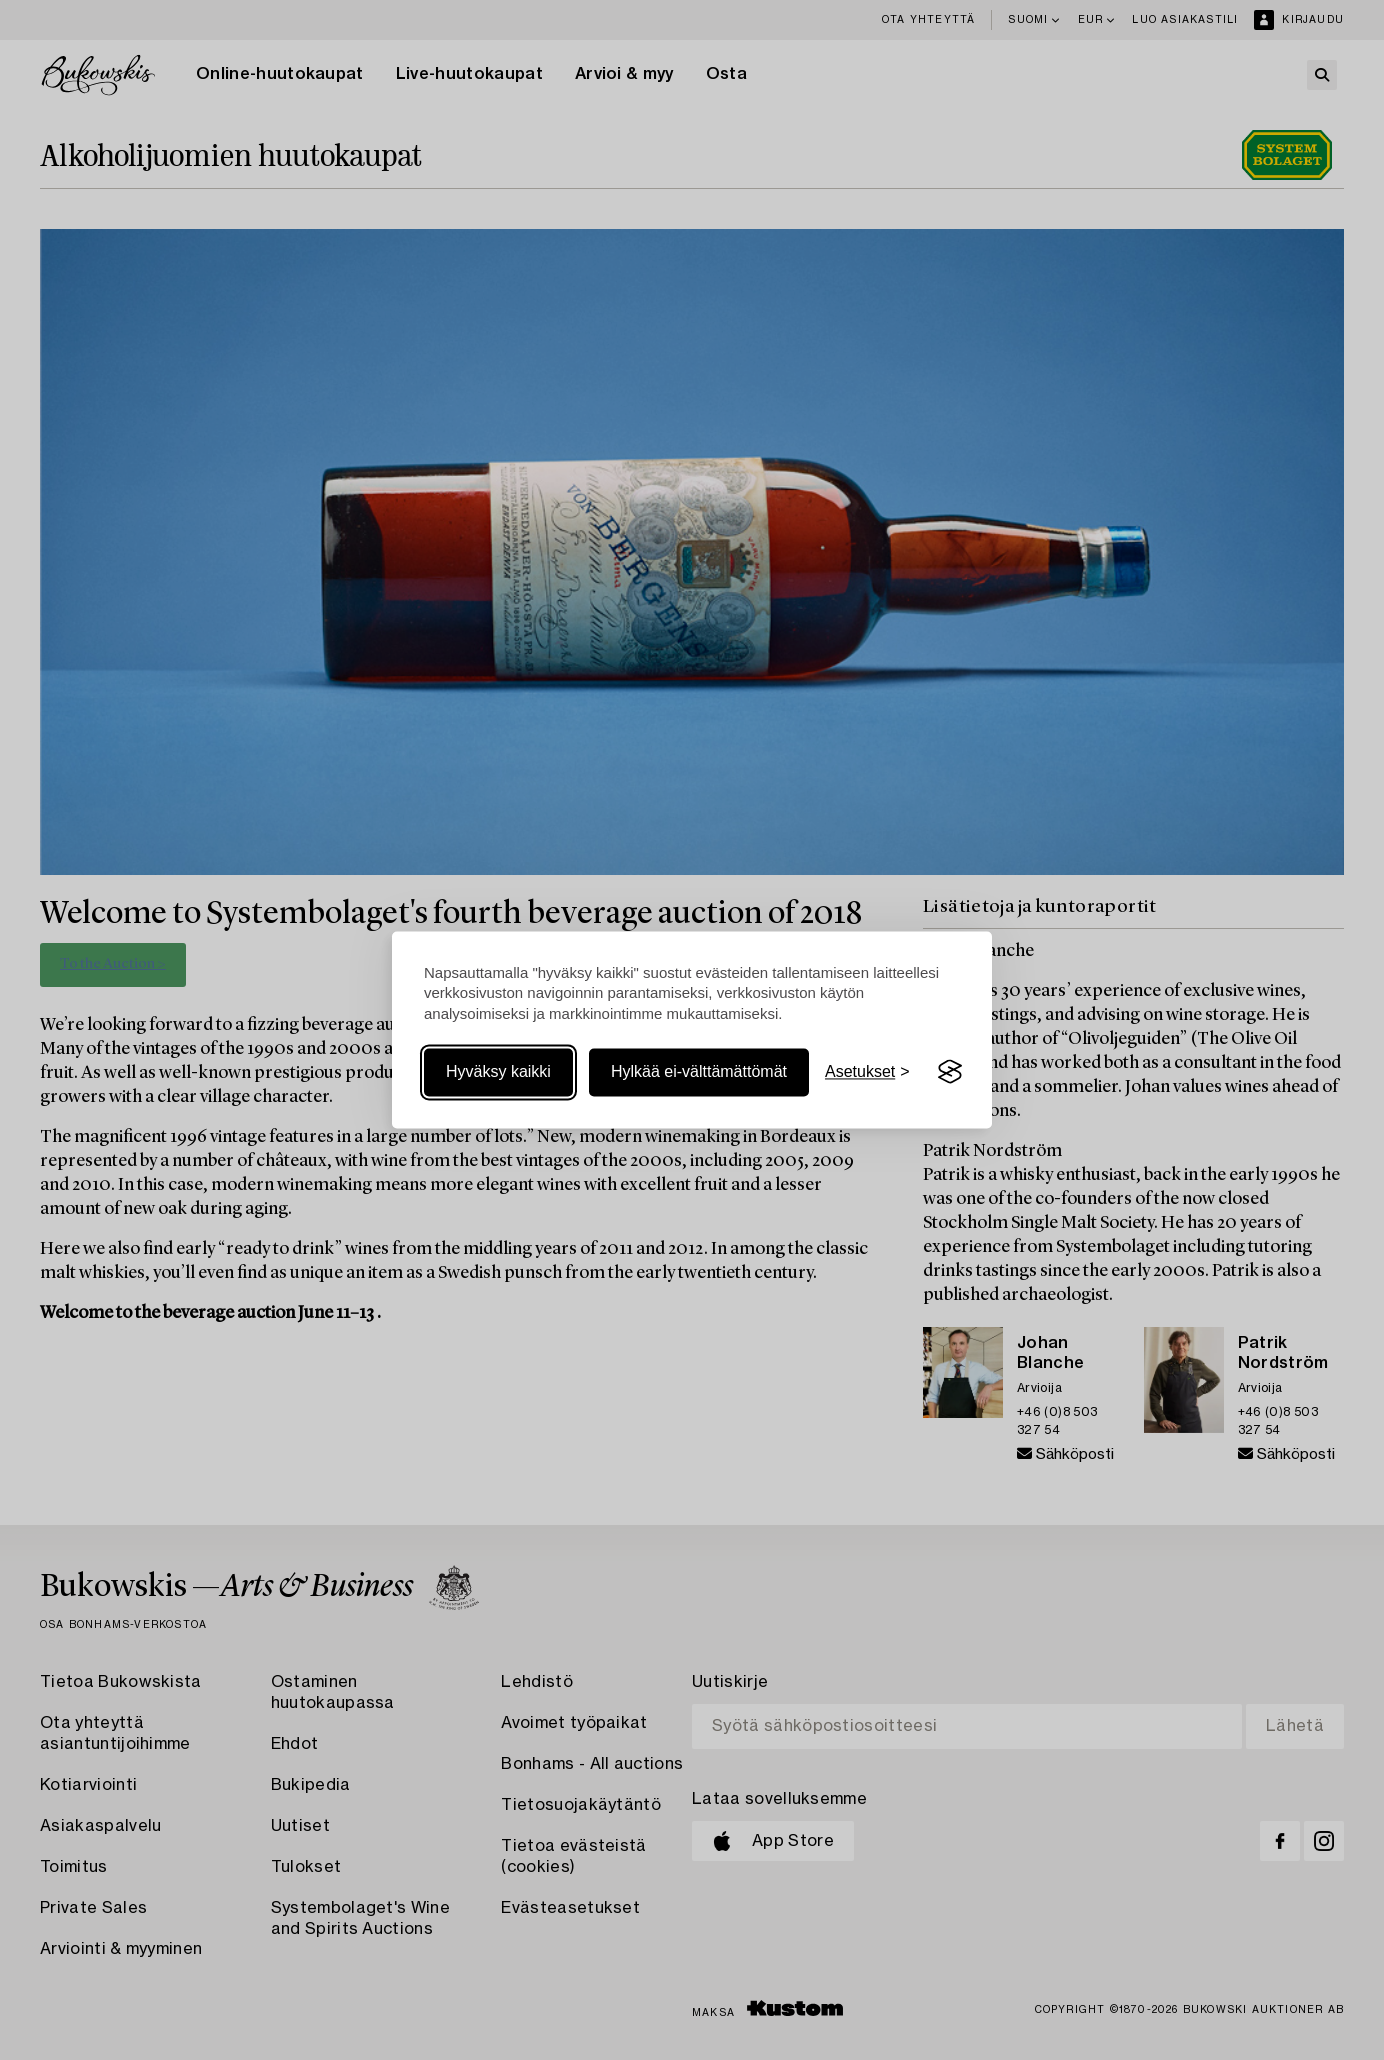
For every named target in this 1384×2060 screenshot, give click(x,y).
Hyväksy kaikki (498, 1071)
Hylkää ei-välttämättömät (699, 1071)
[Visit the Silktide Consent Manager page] (950, 1072)
